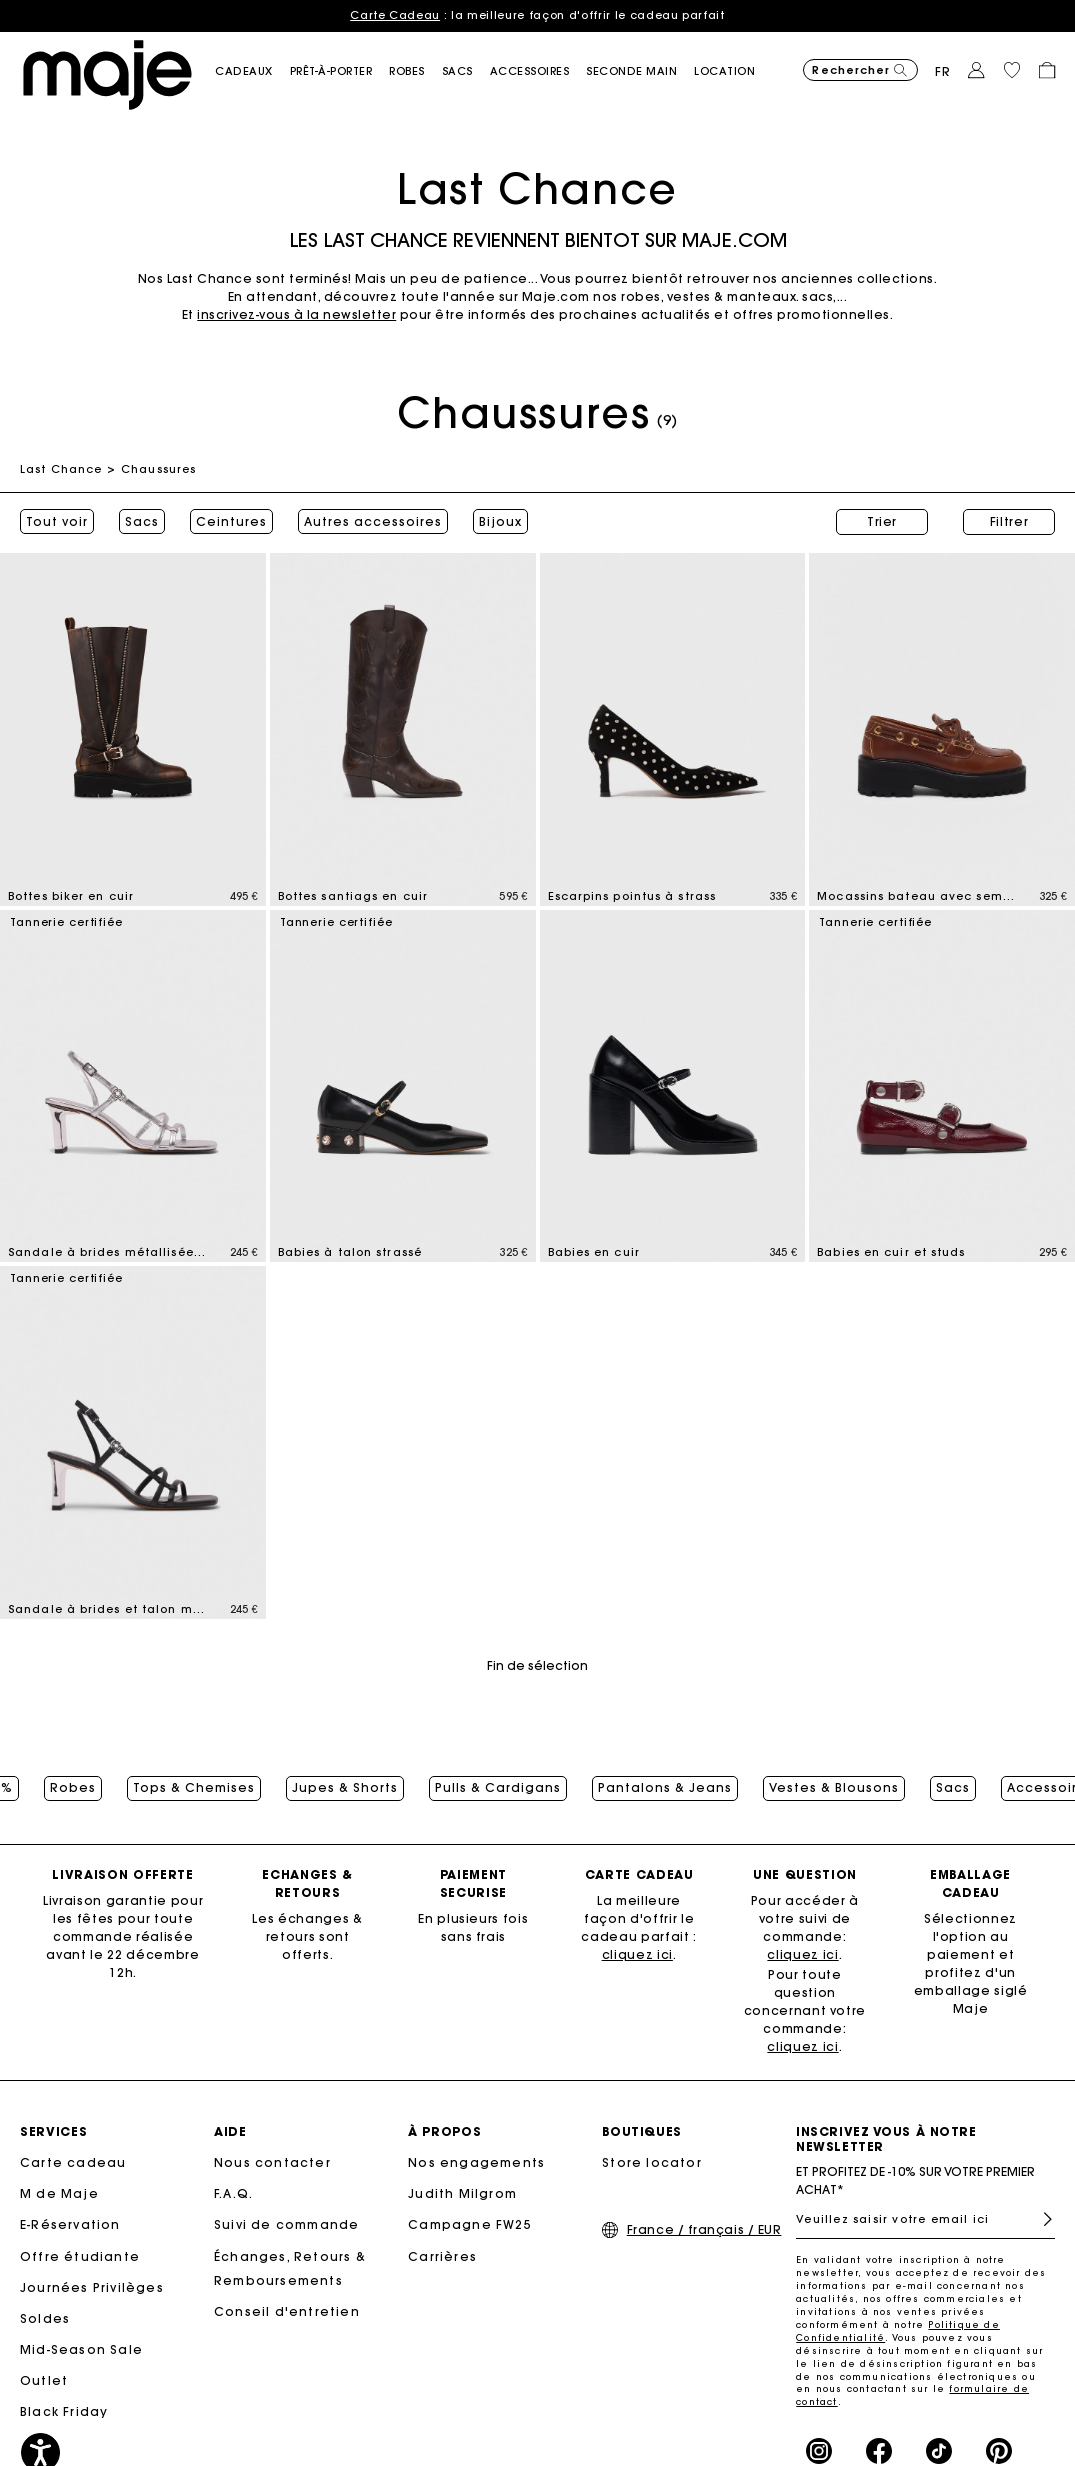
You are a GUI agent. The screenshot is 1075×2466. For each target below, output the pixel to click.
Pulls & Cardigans (498, 1788)
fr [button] (943, 71)
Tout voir (57, 522)
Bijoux (500, 522)
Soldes (45, 2318)
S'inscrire (1039, 2219)
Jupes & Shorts (345, 1788)
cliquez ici (637, 1954)
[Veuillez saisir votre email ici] (925, 2219)
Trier (882, 521)
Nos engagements (476, 2162)
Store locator (652, 2162)
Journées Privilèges (92, 2287)
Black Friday (64, 2411)
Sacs (142, 522)
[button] (252, 71)
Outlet (44, 2380)
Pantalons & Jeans (665, 1788)
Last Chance (61, 469)
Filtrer (1009, 521)
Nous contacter (272, 2162)
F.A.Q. (233, 2193)
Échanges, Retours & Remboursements (290, 2268)
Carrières (442, 2256)
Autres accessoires (373, 522)
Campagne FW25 (470, 2224)
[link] (733, 71)
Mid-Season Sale (81, 2349)
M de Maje (59, 2193)
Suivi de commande (286, 2224)
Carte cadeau (73, 2162)
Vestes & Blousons (834, 1788)
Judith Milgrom (462, 2193)
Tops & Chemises (194, 1788)
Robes (73, 1788)
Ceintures (231, 522)
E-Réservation (70, 2224)
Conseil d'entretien (287, 2311)
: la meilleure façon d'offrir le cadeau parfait (537, 15)
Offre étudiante (80, 2256)
